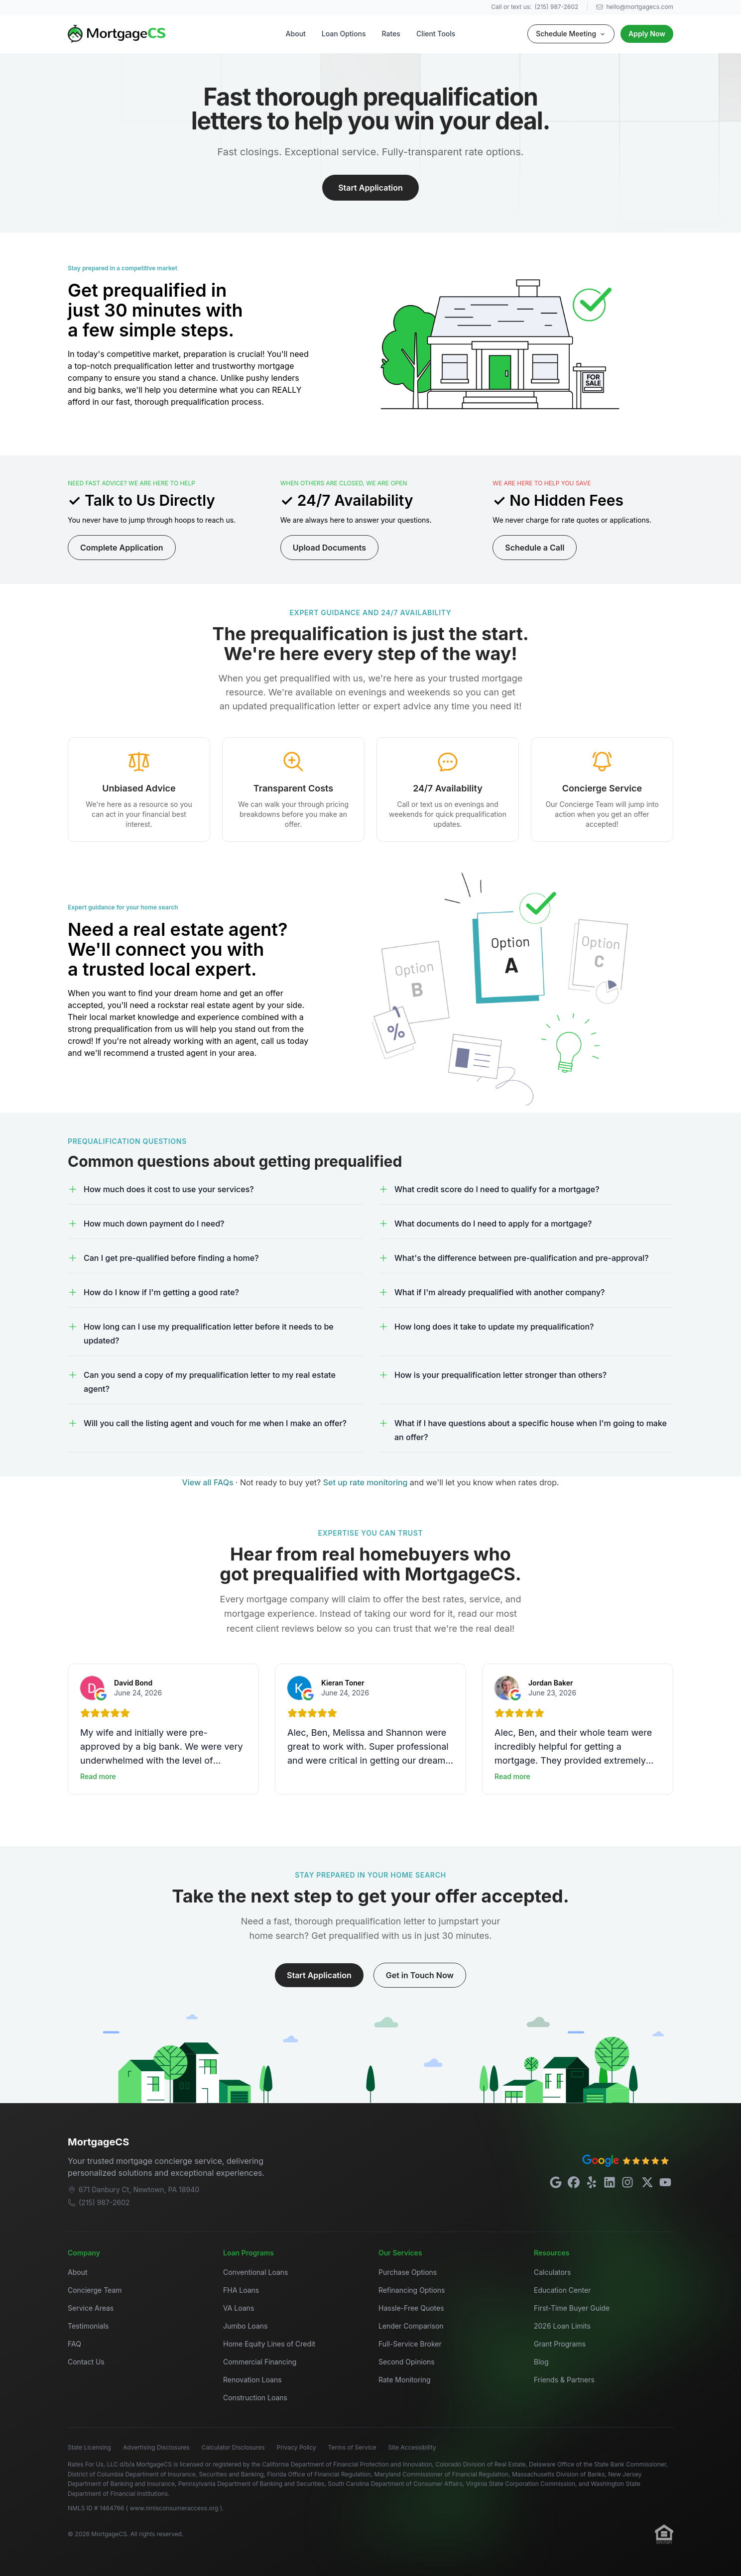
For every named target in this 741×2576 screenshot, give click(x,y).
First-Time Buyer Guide (572, 2308)
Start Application (370, 188)
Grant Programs (560, 2344)
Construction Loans (255, 2397)
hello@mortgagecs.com (634, 6)
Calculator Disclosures (233, 2447)
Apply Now (646, 33)
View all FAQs (208, 1482)
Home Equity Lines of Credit (269, 2344)
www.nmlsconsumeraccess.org (174, 2508)
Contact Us (86, 2361)
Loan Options (344, 33)
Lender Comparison (411, 2326)
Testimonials (88, 2326)
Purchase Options (407, 2272)
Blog (541, 2361)
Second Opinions (406, 2361)
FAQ (74, 2344)
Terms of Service (352, 2447)
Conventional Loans (255, 2272)
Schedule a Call (534, 548)
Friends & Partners (564, 2379)
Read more (98, 1776)
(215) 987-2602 (557, 6)
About (296, 33)
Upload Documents (329, 548)
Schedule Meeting (571, 33)
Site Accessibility (412, 2447)
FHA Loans (241, 2290)
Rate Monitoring (404, 2379)
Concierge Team (95, 2290)
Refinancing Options (411, 2290)
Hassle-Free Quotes (411, 2308)
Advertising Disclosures (156, 2447)
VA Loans (238, 2308)
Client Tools (436, 33)
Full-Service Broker (410, 2344)
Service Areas (91, 2308)
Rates (391, 33)
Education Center (562, 2290)
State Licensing (89, 2447)
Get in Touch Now (420, 1975)
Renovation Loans (252, 2379)
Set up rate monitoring (366, 1482)
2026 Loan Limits (562, 2326)
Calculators (552, 2272)
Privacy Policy (296, 2447)
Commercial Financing (259, 2361)
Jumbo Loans (245, 2326)
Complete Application (121, 548)
